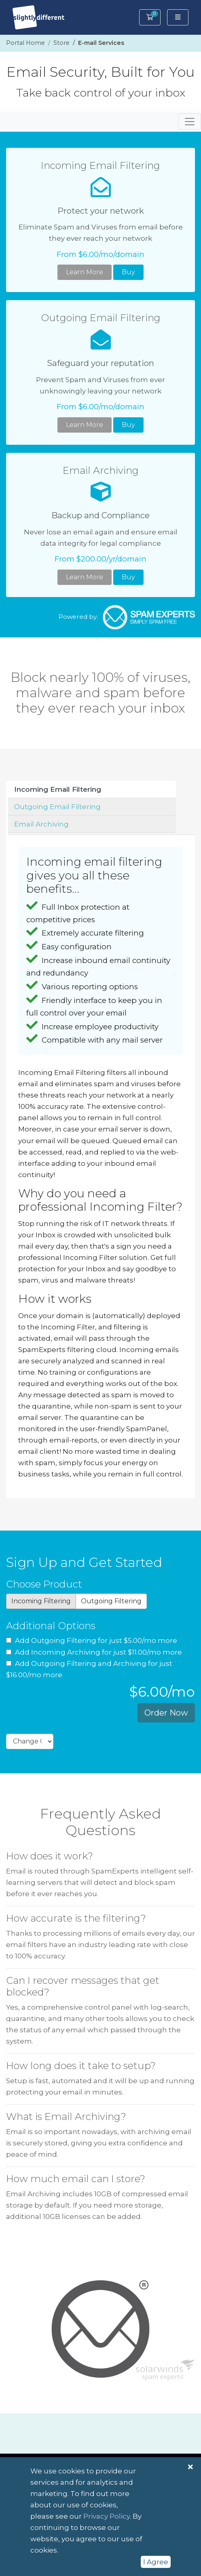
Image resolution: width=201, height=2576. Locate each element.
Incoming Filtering (41, 1601)
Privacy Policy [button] (106, 2516)
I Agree (155, 2562)
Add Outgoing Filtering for (91, 1640)
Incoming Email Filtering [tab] (57, 789)
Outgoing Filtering (111, 1601)
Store (61, 42)
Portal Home (25, 42)
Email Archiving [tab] (41, 824)
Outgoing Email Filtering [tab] (57, 807)
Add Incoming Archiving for (94, 1652)
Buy (128, 272)
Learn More (84, 272)
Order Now (166, 1713)
